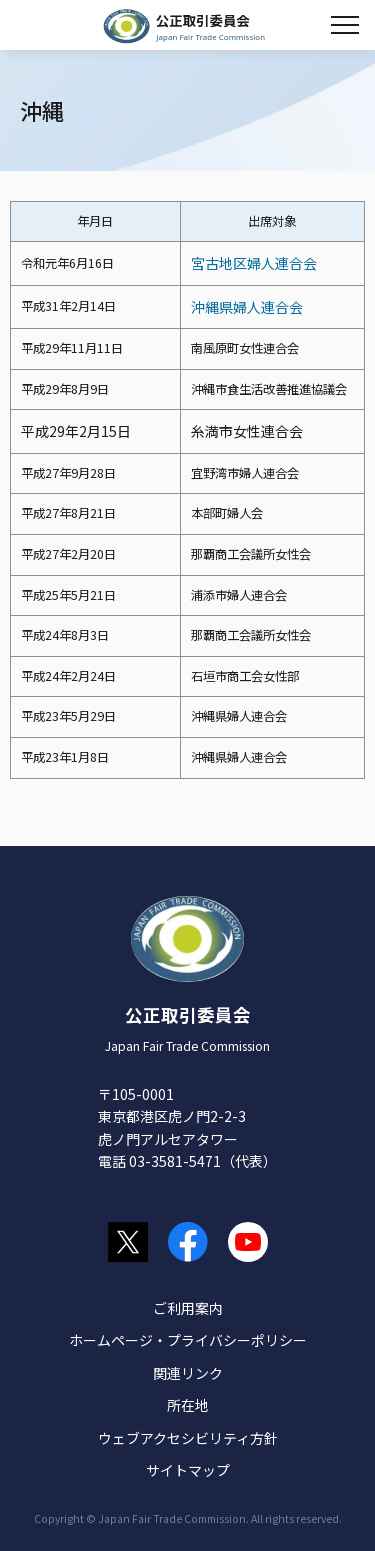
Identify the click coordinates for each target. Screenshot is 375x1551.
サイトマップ (188, 1470)
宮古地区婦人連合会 (254, 263)
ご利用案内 (188, 1308)
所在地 (188, 1405)
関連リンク (188, 1373)
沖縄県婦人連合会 (247, 307)
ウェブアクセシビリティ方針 (188, 1438)
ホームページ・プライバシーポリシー (188, 1340)
